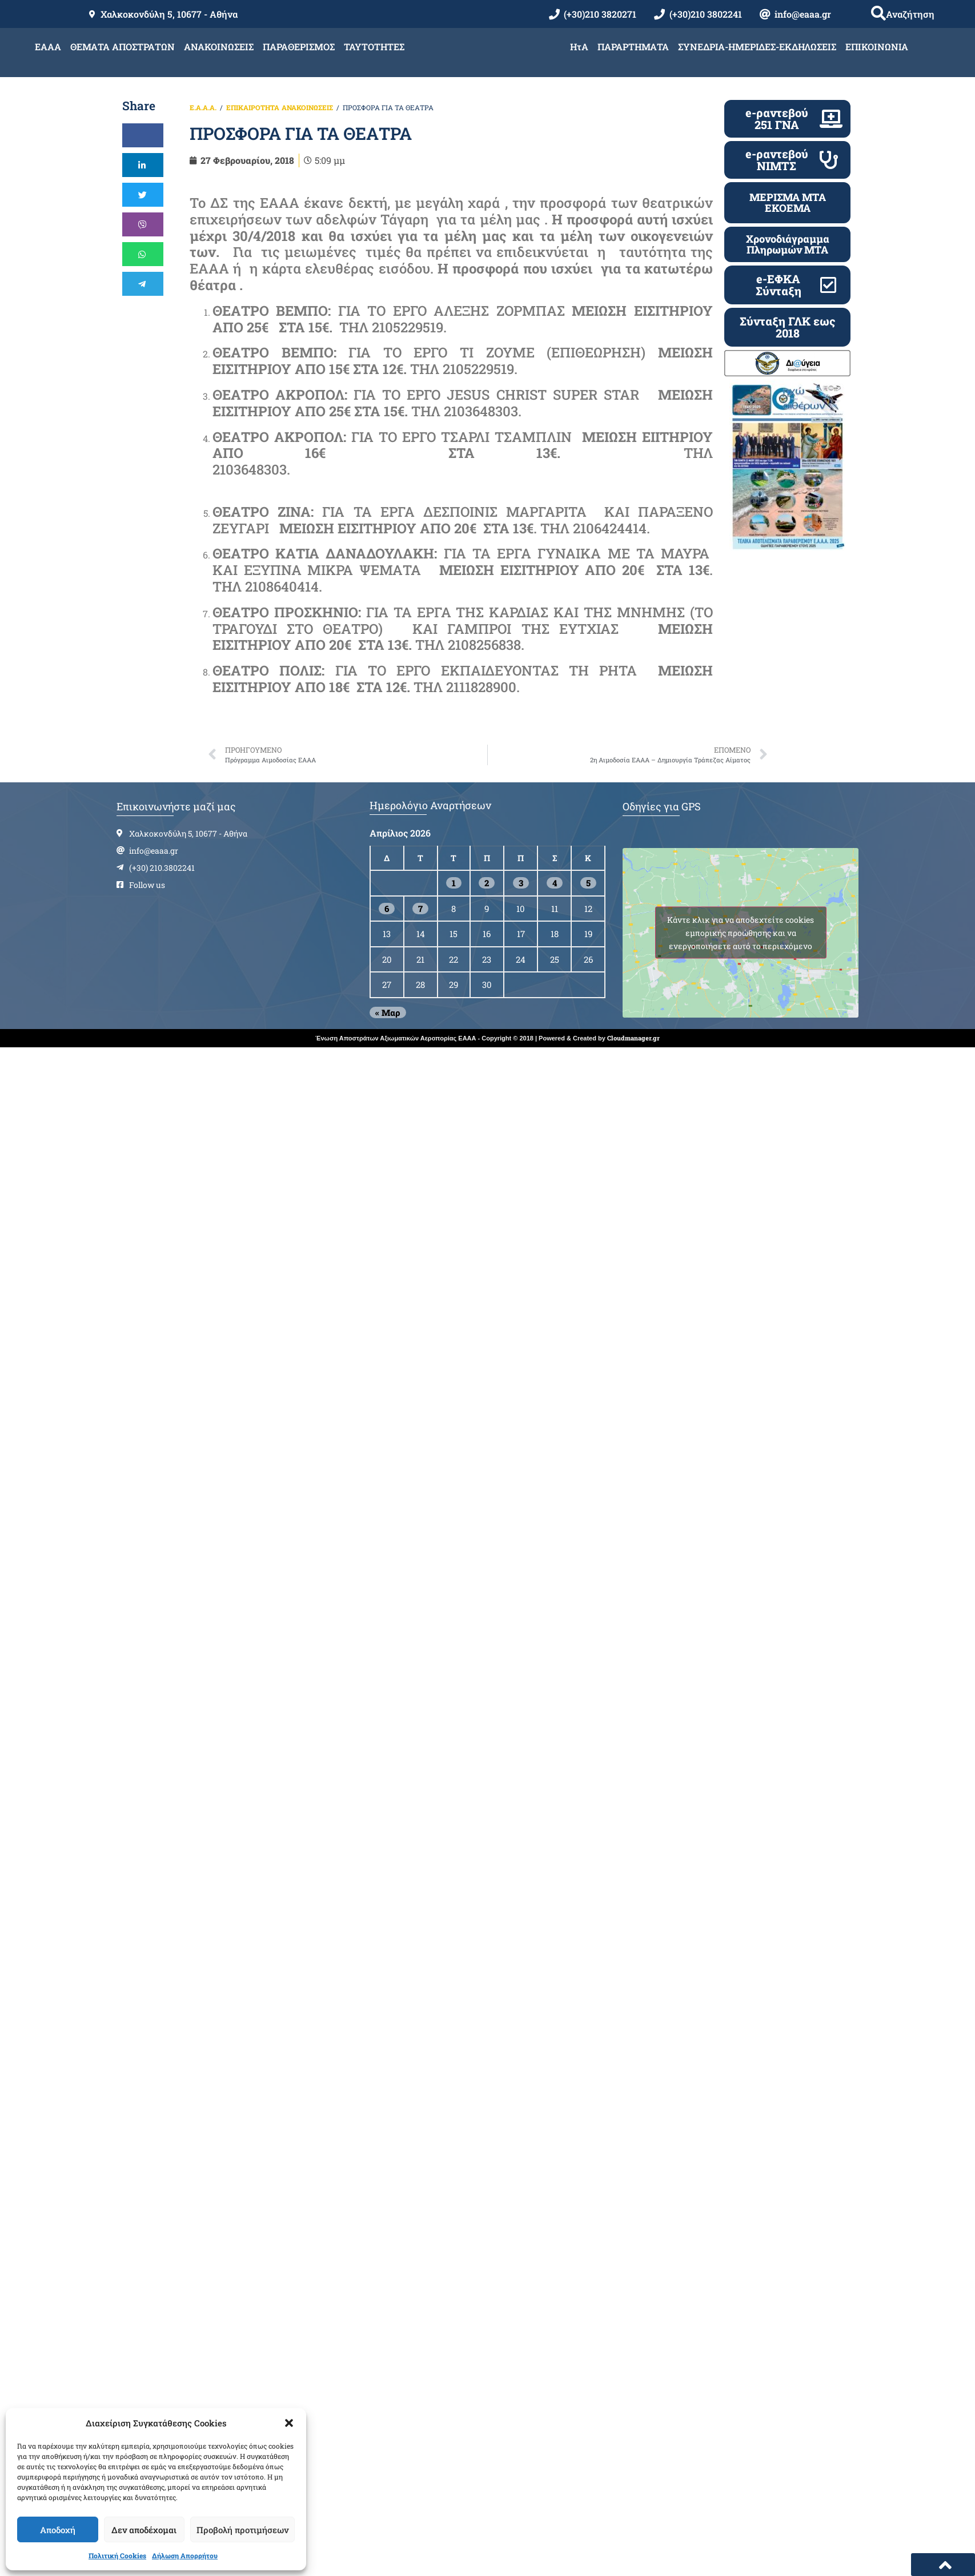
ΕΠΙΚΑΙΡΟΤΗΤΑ (252, 107)
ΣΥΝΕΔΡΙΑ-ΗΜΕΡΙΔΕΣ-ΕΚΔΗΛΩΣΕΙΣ (757, 47)
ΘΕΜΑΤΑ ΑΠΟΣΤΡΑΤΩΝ (122, 47)
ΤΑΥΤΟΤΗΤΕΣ (374, 47)
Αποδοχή (57, 2529)
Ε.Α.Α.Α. (203, 107)
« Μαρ (387, 1012)
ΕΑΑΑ (48, 47)
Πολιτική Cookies (117, 2555)
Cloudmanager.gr (633, 1038)
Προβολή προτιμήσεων (242, 2529)
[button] (289, 2423)
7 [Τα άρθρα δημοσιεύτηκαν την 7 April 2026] (420, 908)
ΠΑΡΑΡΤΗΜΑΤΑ (633, 47)
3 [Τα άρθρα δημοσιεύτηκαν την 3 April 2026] (521, 883)
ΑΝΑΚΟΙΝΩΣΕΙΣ (219, 47)
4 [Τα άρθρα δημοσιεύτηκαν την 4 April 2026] (554, 883)
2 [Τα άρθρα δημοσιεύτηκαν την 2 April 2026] (486, 883)
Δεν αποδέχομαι (143, 2529)
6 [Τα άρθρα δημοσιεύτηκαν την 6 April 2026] (386, 908)
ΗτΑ (579, 47)
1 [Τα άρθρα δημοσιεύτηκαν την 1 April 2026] (454, 883)
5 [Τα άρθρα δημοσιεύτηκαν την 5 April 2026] (588, 883)
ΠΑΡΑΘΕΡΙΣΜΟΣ (299, 47)
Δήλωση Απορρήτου (185, 2555)
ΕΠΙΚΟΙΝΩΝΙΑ (876, 47)
